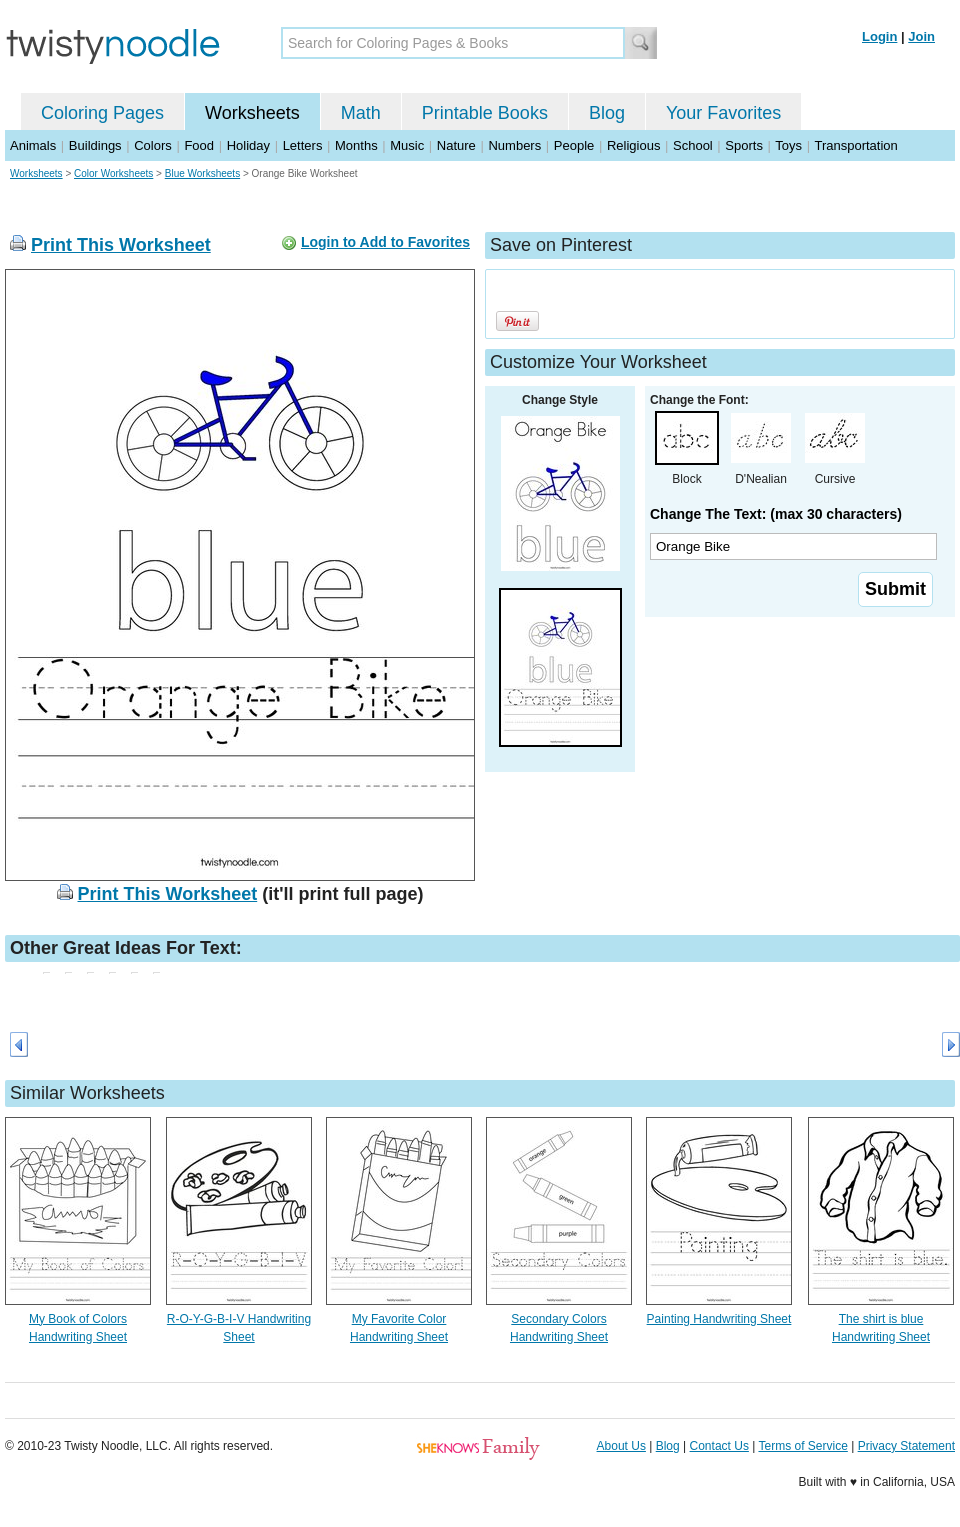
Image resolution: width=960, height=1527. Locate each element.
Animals (33, 145)
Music (407, 145)
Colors (153, 145)
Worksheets (252, 113)
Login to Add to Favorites (385, 242)
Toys (788, 145)
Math (361, 113)
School (693, 145)
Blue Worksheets (202, 173)
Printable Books (485, 113)
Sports (744, 145)
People (574, 145)
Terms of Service (802, 1446)
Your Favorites (723, 113)
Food (199, 145)
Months (356, 145)
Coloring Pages (102, 113)
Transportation (855, 145)
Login (879, 36)
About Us (621, 1446)
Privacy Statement (906, 1446)
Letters (303, 145)
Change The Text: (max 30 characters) (776, 514)
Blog (607, 113)
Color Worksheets (113, 173)
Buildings (95, 145)
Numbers (514, 145)
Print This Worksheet (121, 245)
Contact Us (719, 1446)
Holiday (248, 145)
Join (921, 36)
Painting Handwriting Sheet (719, 1319)
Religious (633, 145)
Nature (456, 145)
